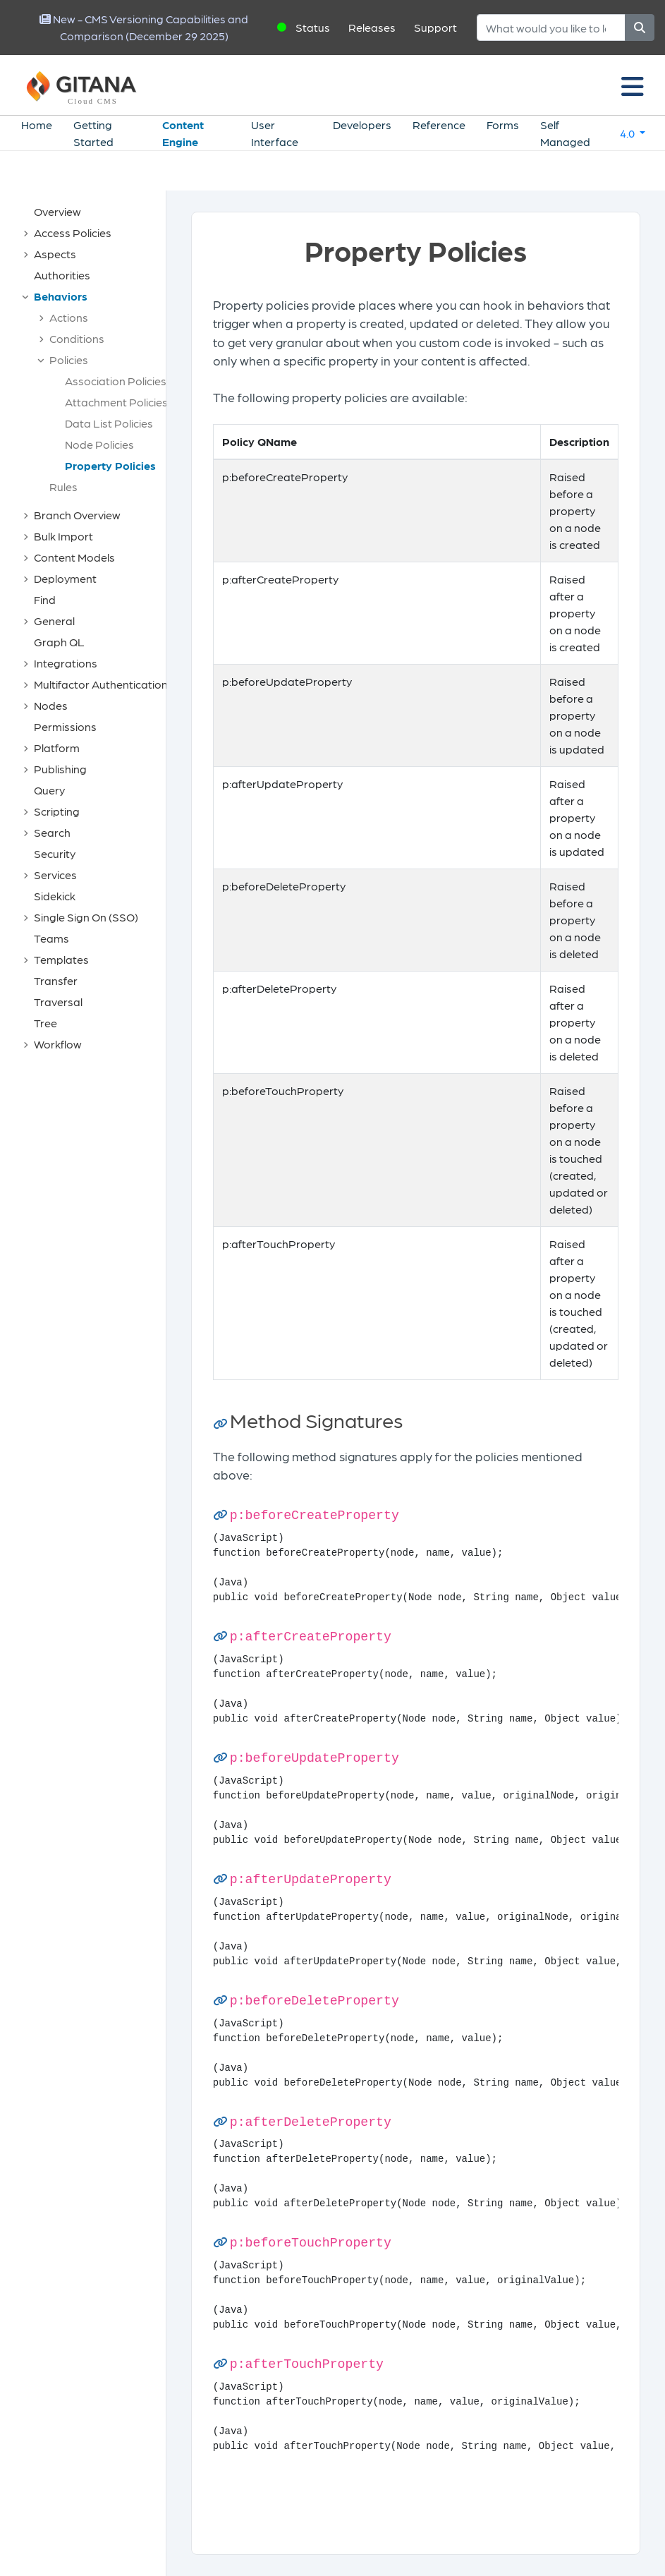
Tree (45, 1022)
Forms (503, 124)
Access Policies (72, 232)
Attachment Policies (116, 401)
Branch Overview (77, 514)
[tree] (90, 628)
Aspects (55, 253)
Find (45, 599)
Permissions (65, 726)
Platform (57, 747)
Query (49, 789)
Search (52, 832)
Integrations (65, 662)
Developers (362, 124)
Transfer (56, 980)
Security (54, 853)
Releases (372, 27)
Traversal (58, 1001)
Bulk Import (63, 535)
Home (36, 124)
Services (55, 874)
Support (435, 27)
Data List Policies (109, 423)
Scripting (57, 811)
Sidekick (54, 895)
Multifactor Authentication (101, 684)
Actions (68, 317)
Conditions (76, 338)
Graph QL (59, 641)
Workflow (58, 1043)
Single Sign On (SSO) (86, 916)
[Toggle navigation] (632, 85)
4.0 (628, 133)
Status (312, 27)
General (54, 620)
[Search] (551, 27)
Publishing (60, 768)
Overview (57, 211)
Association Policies (115, 380)
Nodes (51, 705)
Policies (68, 359)
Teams (51, 938)
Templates (61, 959)
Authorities (62, 274)
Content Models (74, 557)
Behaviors (60, 296)
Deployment (65, 578)
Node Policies (99, 444)
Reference (439, 124)
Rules (63, 486)
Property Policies (110, 465)
